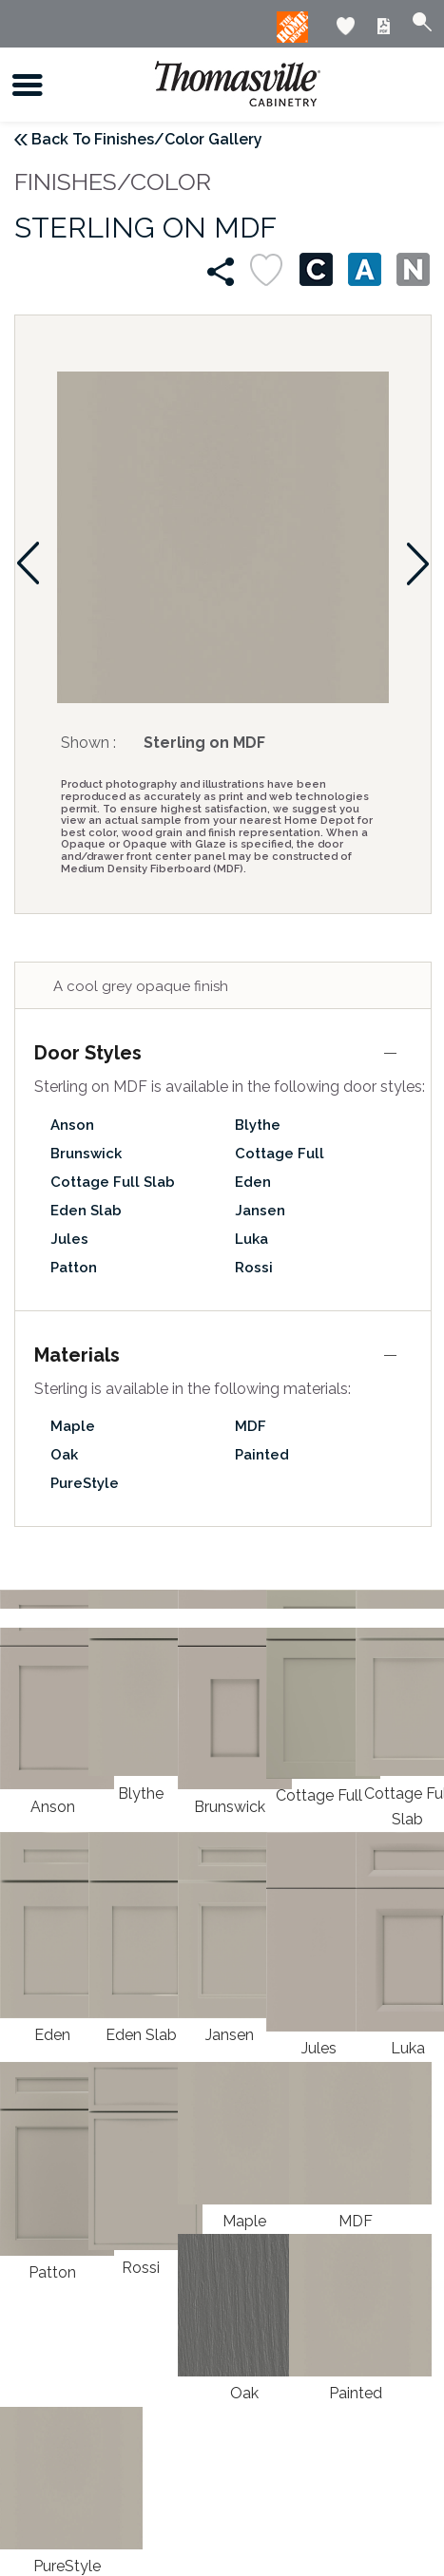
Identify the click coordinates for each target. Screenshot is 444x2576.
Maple (72, 1426)
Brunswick (86, 1153)
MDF (250, 1426)
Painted (262, 1454)
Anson (72, 1125)
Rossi (254, 1267)
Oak (64, 1454)
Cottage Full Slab (112, 1182)
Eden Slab (86, 1210)
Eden (253, 1182)
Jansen (260, 1210)
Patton (73, 1267)
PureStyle (84, 1483)
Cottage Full (279, 1153)
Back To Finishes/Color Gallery (146, 139)
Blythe (257, 1125)
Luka (251, 1239)
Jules (69, 1239)
